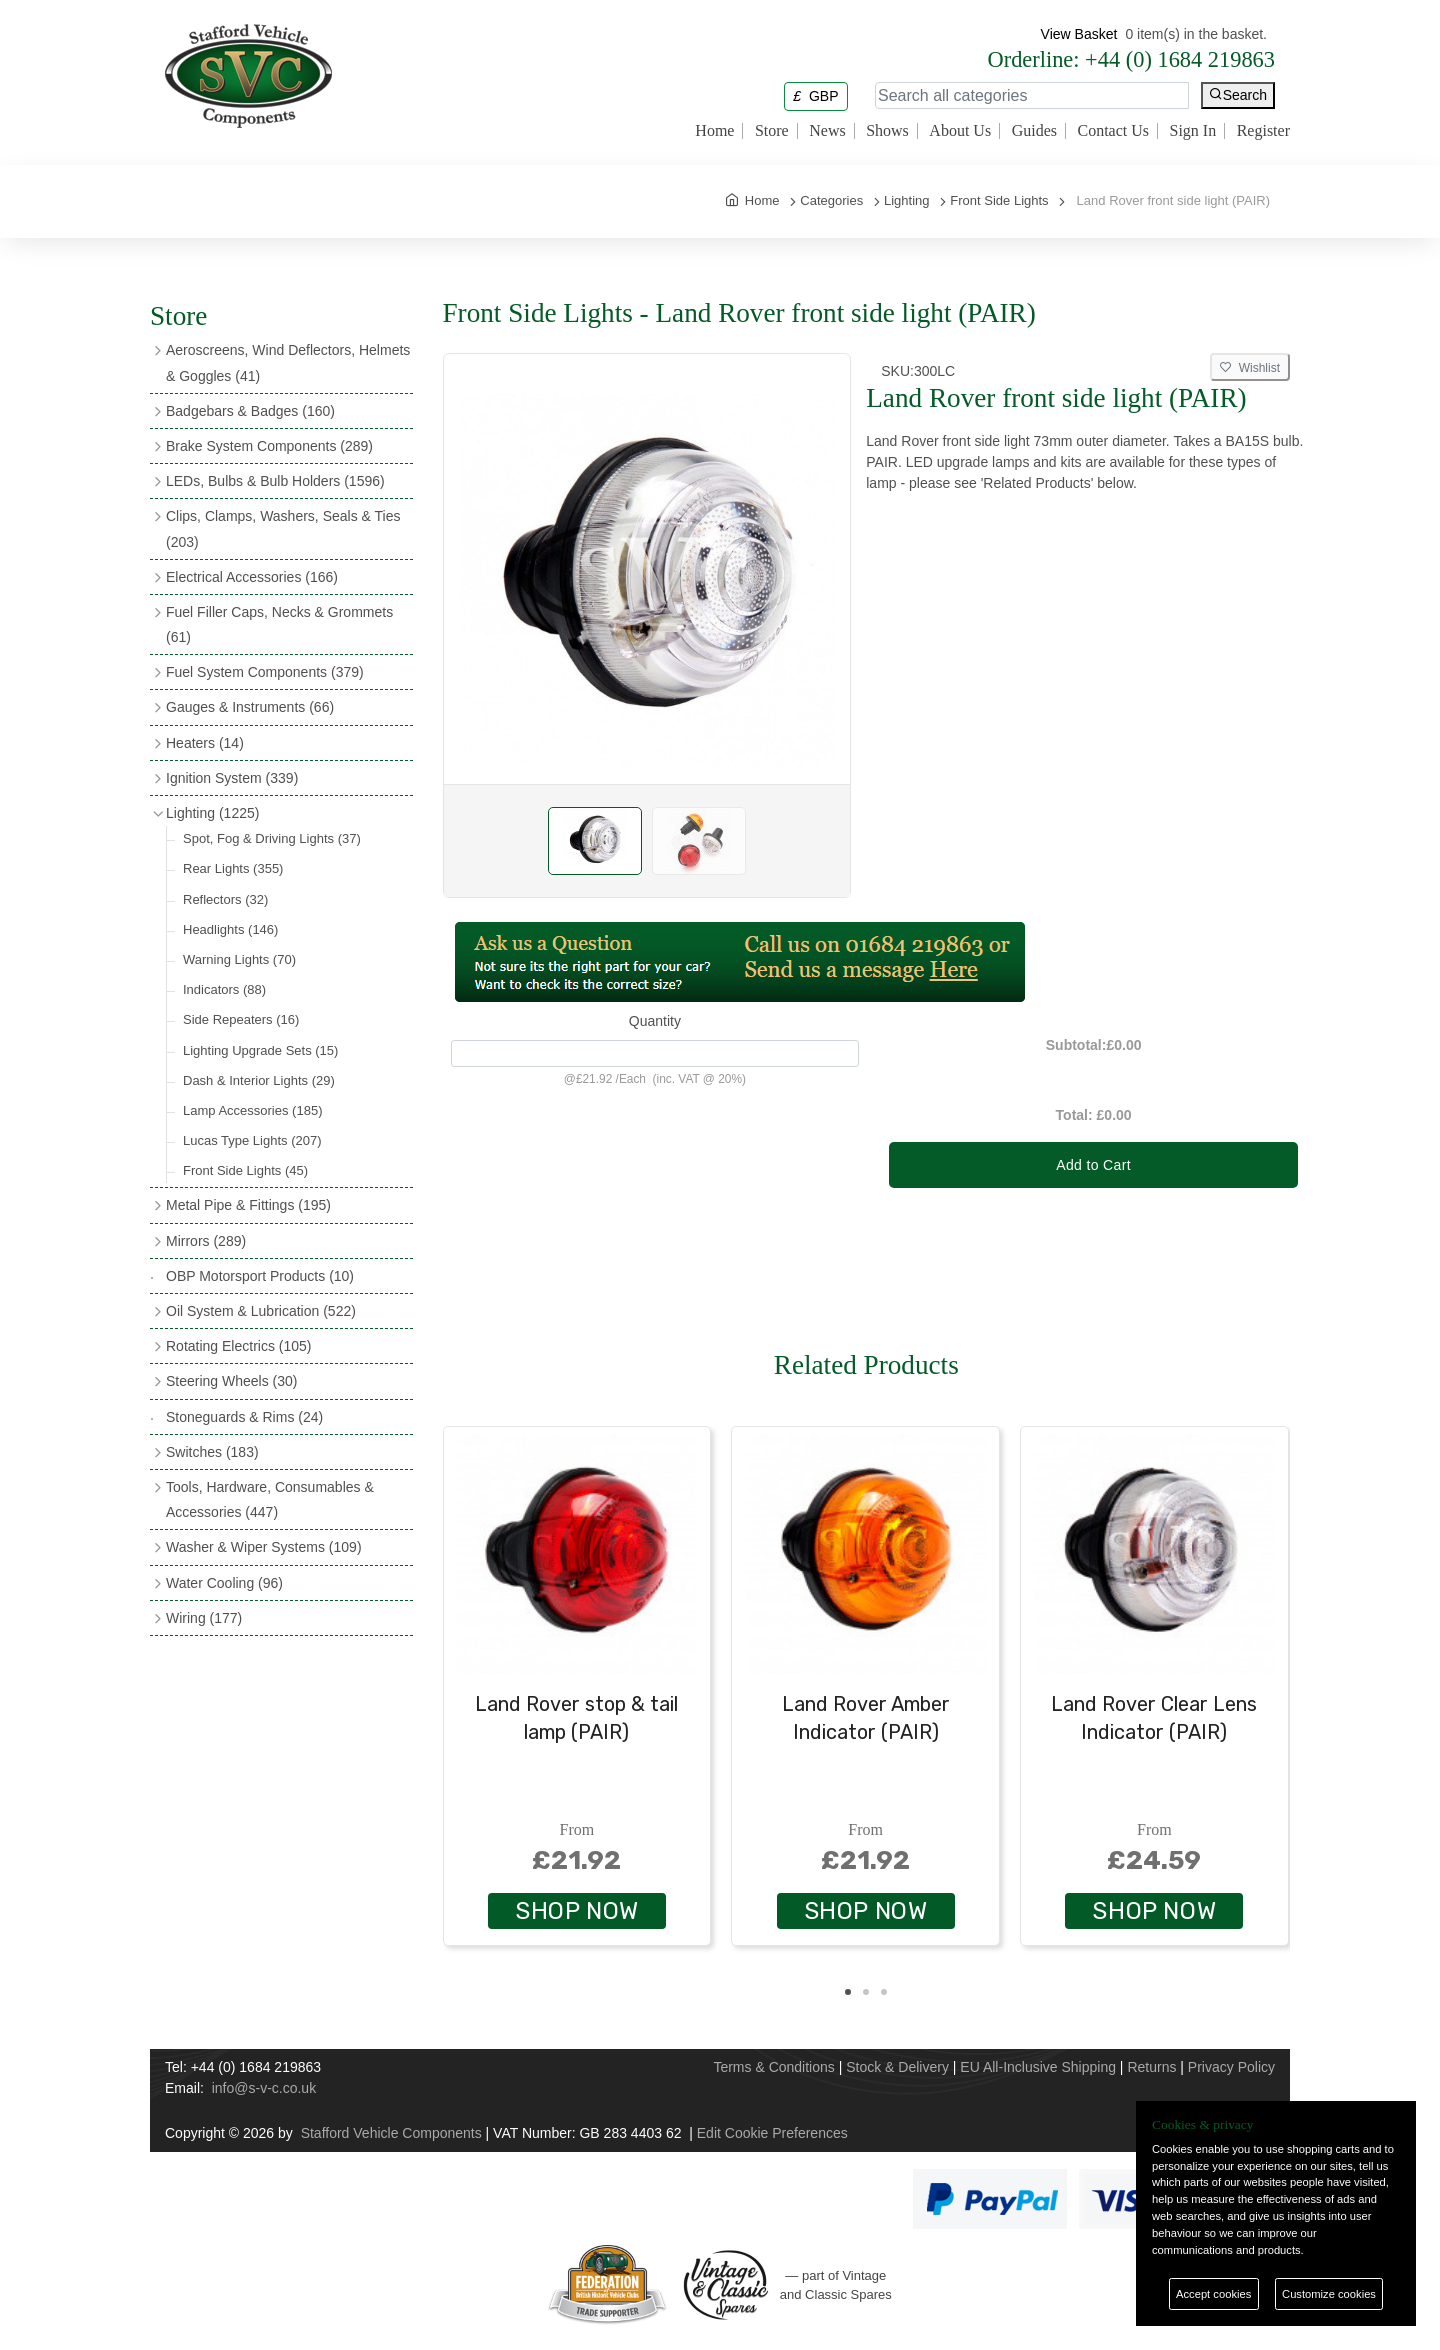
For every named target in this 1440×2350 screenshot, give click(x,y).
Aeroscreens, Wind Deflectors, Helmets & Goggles (288, 362)
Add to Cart (1093, 1165)
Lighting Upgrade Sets (260, 1050)
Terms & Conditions (773, 2067)
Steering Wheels (232, 1381)
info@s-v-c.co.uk (264, 2088)
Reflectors (225, 899)
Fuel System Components (265, 672)
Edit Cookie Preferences (772, 2133)
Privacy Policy (1231, 2067)
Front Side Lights (245, 1170)
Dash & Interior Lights (259, 1080)
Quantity (655, 1021)
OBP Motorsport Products (260, 1276)
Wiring (204, 1618)
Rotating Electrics (239, 1346)
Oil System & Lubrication (261, 1311)
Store (772, 131)
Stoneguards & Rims (244, 1417)
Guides (1034, 131)
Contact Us (1113, 131)
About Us (960, 131)
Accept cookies (1213, 2294)
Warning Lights (239, 959)
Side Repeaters (241, 1019)
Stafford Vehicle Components (391, 2133)
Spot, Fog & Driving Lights (272, 838)
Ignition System (232, 778)
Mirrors (206, 1241)
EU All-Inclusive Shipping (1038, 2067)
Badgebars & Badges (250, 411)
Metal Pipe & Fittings (248, 1205)
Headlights (230, 929)
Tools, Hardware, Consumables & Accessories (270, 1499)
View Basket (1079, 34)
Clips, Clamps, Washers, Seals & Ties (283, 528)
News (827, 131)
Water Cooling (224, 1583)
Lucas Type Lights (252, 1140)
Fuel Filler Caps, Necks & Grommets (279, 624)
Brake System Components (269, 446)
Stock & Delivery (897, 2067)
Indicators (224, 989)
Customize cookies (1329, 2294)
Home (714, 131)
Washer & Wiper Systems (264, 1547)
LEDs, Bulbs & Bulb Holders (275, 481)
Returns (1151, 2067)
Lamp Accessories (252, 1110)
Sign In (1193, 131)
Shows (887, 131)
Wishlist (1250, 368)
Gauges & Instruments (250, 707)
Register (1263, 131)
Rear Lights (233, 868)
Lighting (212, 813)
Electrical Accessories (252, 577)
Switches (212, 1452)
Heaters (205, 743)
